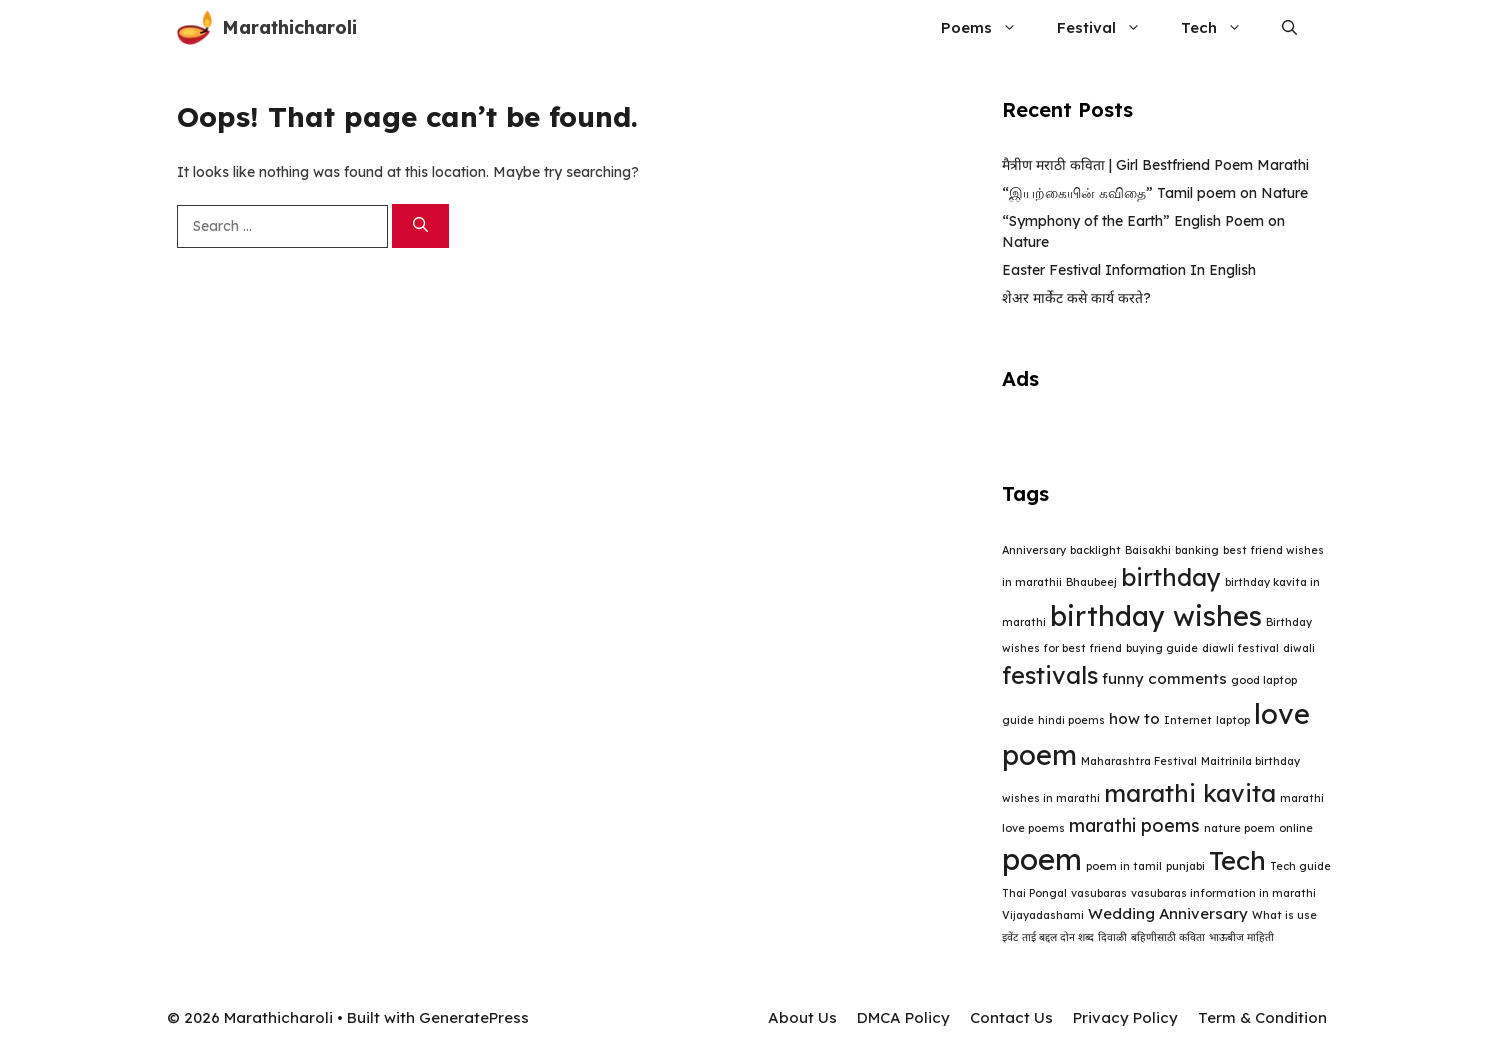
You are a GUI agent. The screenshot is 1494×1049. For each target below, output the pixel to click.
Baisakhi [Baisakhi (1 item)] (1148, 550)
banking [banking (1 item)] (1197, 550)
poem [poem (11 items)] (1042, 859)
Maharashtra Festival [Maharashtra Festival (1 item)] (1139, 761)
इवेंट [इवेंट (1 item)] (1010, 937)
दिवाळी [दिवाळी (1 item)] (1112, 937)
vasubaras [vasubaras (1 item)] (1099, 893)
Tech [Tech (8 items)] (1237, 860)
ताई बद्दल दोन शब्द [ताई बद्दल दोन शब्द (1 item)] (1058, 937)
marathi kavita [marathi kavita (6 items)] (1190, 793)
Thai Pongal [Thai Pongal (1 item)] (1034, 893)
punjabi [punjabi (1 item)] (1185, 866)
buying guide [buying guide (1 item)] (1162, 648)
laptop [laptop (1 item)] (1233, 720)
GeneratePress (474, 1017)
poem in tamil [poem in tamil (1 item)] (1124, 866)
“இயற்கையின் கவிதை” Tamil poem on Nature (1155, 193)
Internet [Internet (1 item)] (1188, 720)
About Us (802, 1017)
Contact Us (1011, 1017)
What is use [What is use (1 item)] (1284, 915)
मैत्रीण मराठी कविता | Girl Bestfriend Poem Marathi (1155, 165)
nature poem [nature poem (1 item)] (1239, 828)
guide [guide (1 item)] (1018, 720)
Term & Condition (1262, 1017)
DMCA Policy (903, 1017)
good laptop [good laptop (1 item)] (1264, 680)
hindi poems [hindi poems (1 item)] (1071, 720)
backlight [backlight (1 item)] (1095, 550)
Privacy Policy (1125, 1017)
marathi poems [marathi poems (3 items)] (1134, 825)
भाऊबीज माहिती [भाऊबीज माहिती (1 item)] (1241, 937)
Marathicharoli (289, 27)
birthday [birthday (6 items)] (1171, 577)
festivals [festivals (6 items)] (1050, 675)
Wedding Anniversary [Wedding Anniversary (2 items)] (1168, 913)
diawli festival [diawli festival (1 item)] (1240, 648)
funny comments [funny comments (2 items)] (1164, 678)
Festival (1109, 27)
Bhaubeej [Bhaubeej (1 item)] (1091, 582)
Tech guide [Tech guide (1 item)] (1300, 866)
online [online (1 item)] (1296, 828)
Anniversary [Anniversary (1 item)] (1034, 550)
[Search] (420, 226)
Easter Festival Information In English (1129, 270)
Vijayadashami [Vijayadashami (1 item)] (1043, 915)
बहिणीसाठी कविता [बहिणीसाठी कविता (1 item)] (1168, 937)
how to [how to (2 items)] (1134, 718)
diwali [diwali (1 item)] (1299, 648)
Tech (1221, 27)
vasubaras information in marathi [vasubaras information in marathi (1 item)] (1223, 893)
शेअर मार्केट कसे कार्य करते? (1076, 298)
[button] (1289, 27)
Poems (989, 27)
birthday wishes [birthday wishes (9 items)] (1156, 616)
